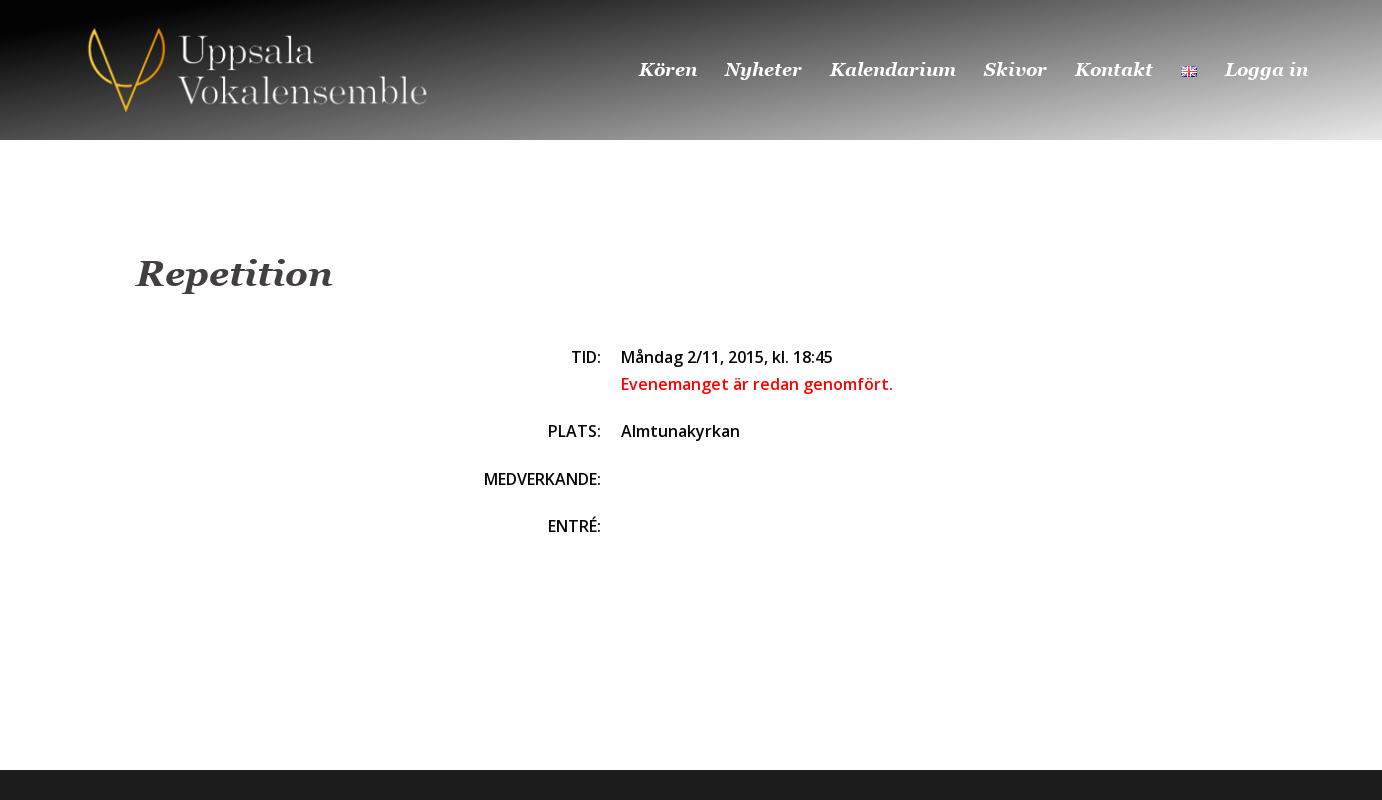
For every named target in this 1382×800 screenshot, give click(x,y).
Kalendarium (893, 69)
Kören (668, 69)
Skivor (1015, 69)
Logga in (1266, 69)
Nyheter (763, 69)
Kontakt (1114, 69)
